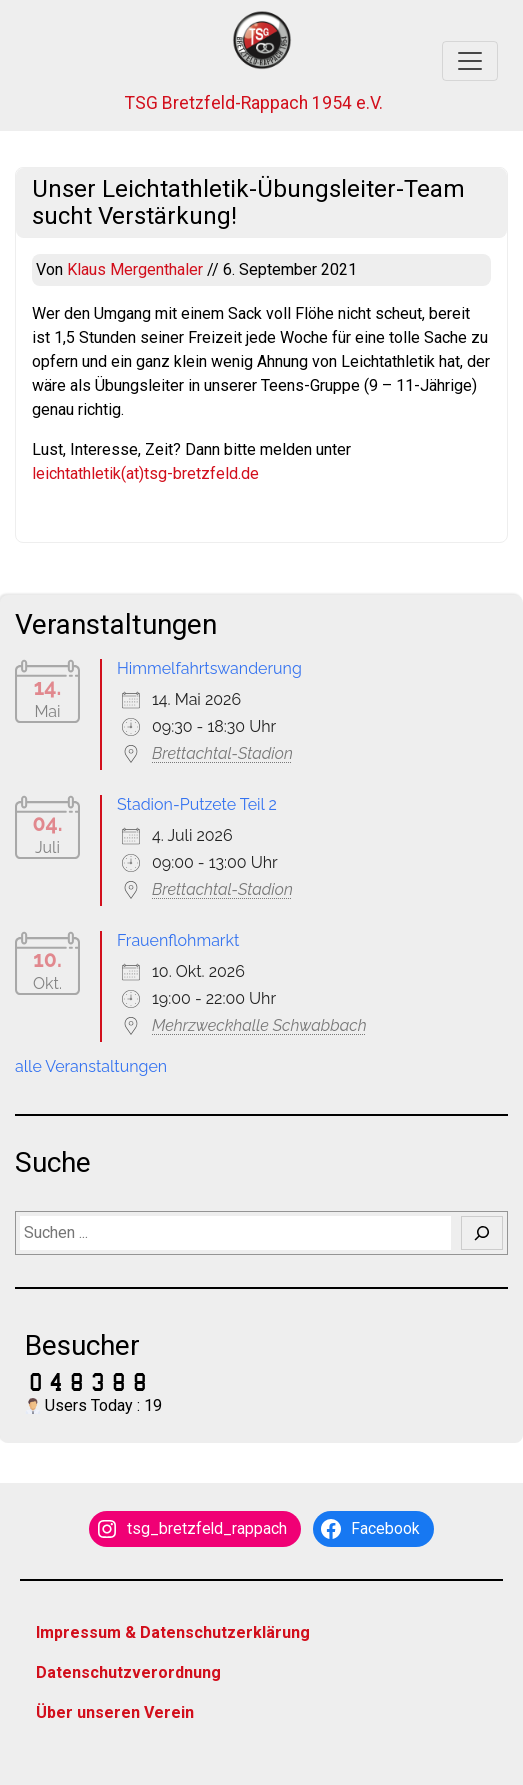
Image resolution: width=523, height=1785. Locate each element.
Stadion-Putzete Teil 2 (197, 804)
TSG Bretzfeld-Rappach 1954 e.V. (254, 103)
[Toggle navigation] (470, 61)
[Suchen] (482, 1233)
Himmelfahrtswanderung (209, 668)
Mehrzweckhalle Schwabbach (259, 1025)
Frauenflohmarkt (178, 940)
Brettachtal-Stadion (222, 753)
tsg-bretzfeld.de (201, 473)
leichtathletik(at (85, 473)
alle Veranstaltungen (91, 1066)
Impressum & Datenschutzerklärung (173, 1632)
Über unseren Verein (115, 1712)
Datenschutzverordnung (128, 1672)
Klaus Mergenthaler (137, 269)
